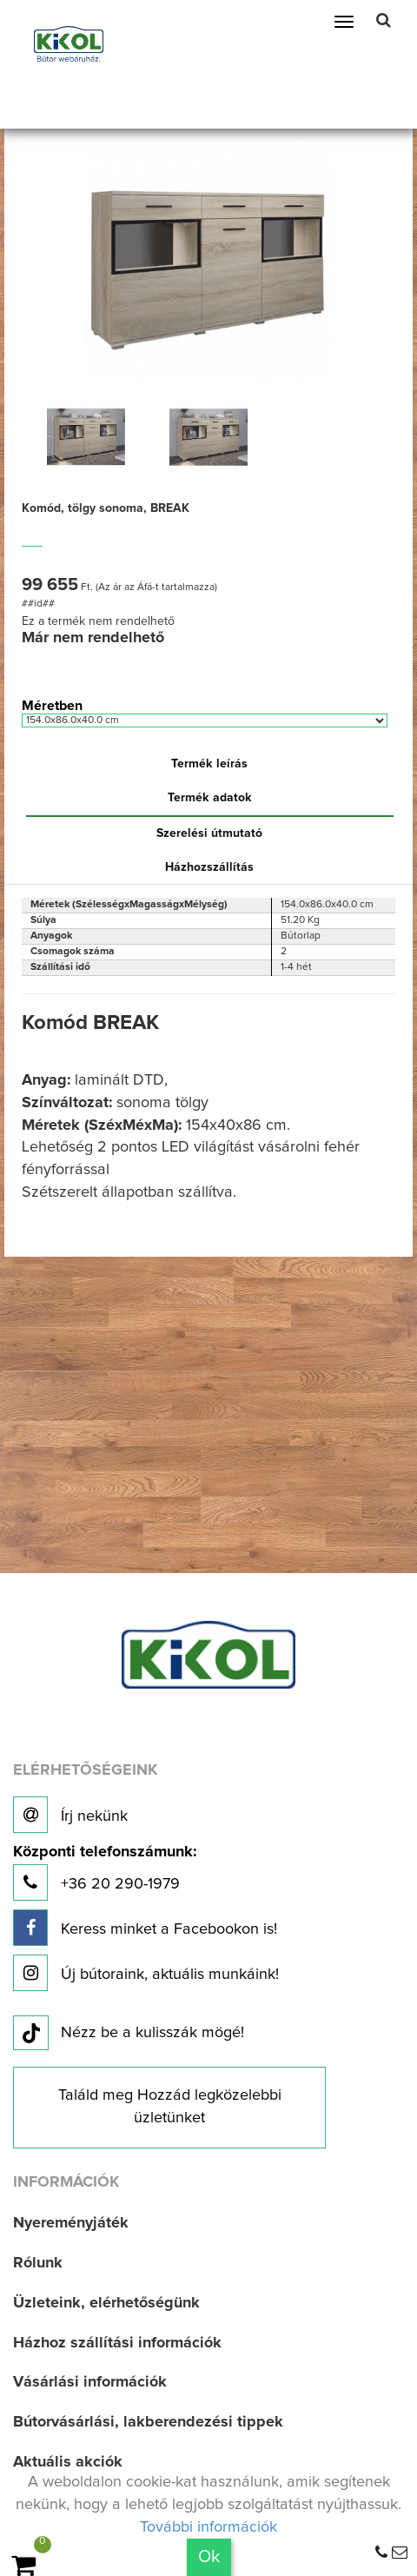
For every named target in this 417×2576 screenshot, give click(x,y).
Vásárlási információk (90, 2382)
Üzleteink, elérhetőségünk (106, 2303)
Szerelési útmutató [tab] (209, 833)
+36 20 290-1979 (104, 1872)
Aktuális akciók (67, 2462)
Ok (209, 2557)
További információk (208, 2527)
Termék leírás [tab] (209, 764)
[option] (85, 437)
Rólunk (38, 2263)
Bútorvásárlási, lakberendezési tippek (148, 2422)
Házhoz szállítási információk (117, 2343)
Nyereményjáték (71, 2223)
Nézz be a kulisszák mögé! (128, 2033)
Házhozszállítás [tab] (209, 867)
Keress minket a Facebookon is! (145, 1927)
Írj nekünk (70, 1814)
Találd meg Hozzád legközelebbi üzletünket (169, 2107)
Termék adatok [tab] (210, 798)
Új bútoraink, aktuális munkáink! (146, 1973)
